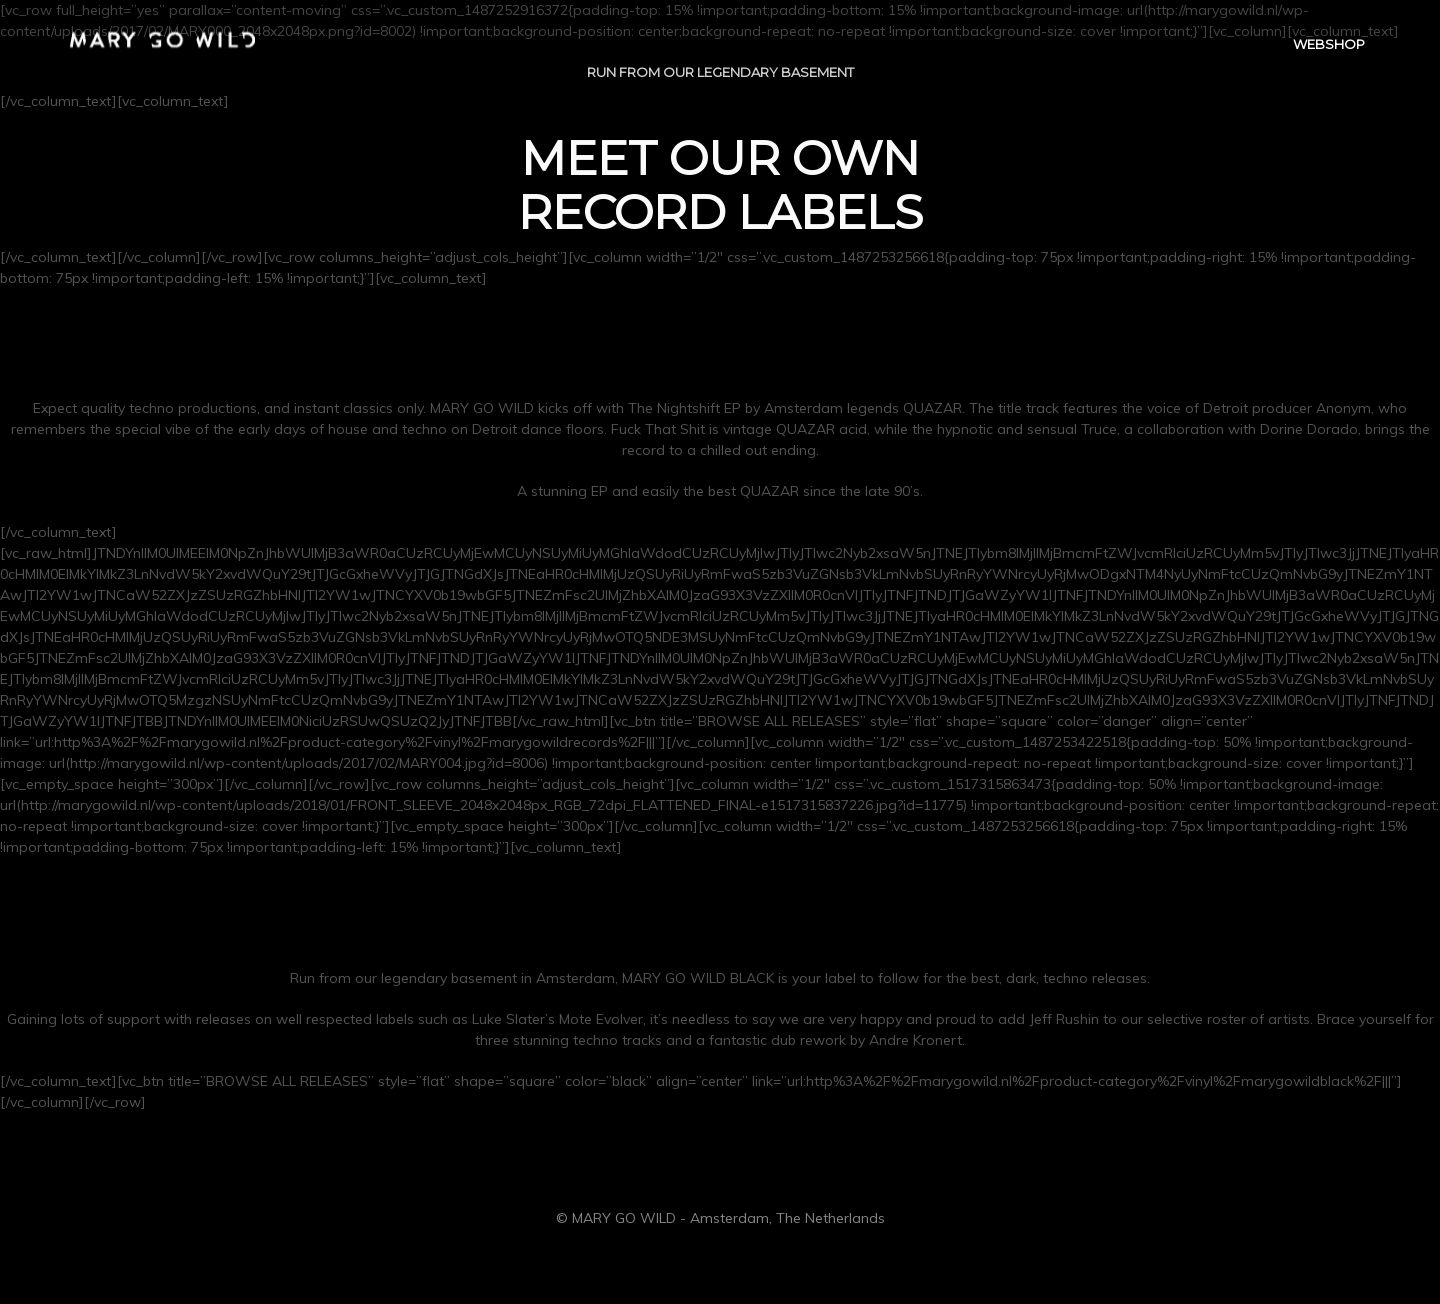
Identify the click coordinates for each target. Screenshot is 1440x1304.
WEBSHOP (1329, 46)
